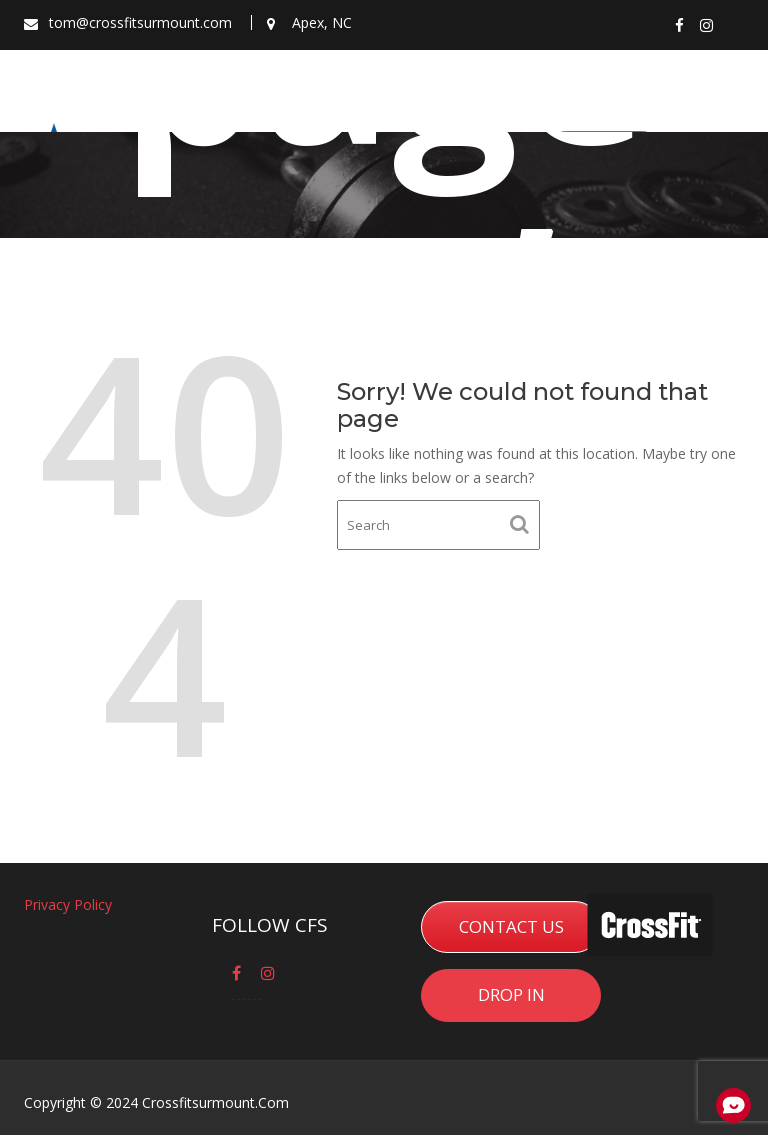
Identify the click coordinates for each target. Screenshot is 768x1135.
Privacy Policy (68, 905)
